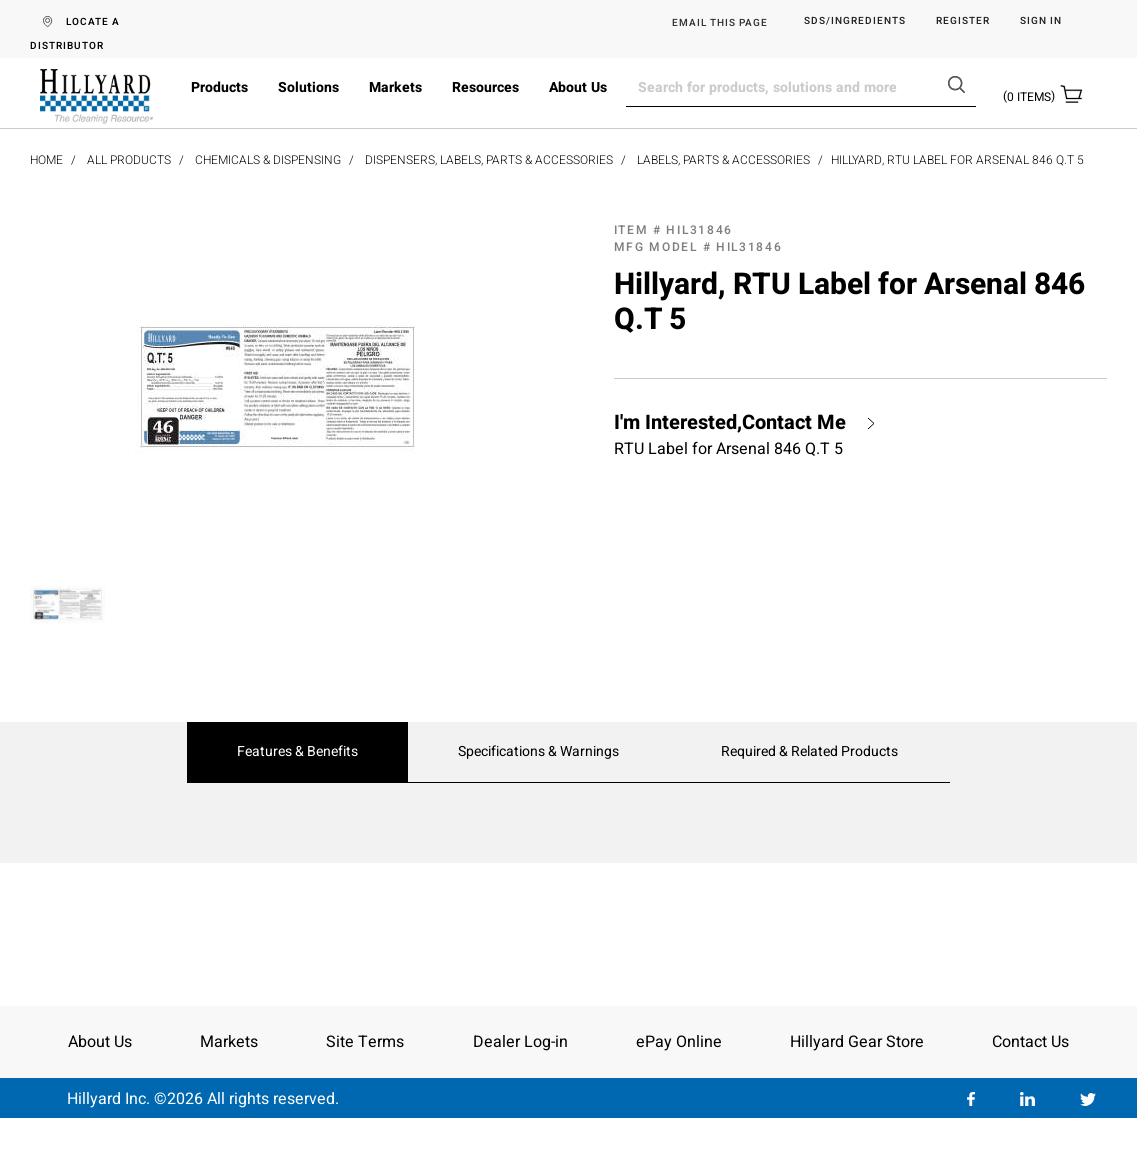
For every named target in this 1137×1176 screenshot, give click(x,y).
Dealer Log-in (520, 1042)
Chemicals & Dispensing (268, 160)
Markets (395, 87)
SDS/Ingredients (855, 21)
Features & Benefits (297, 752)
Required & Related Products (809, 752)
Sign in (1041, 21)
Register (963, 21)
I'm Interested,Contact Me (730, 423)
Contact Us (1030, 1042)
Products (219, 87)
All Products (129, 160)
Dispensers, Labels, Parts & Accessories (489, 160)
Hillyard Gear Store (857, 1042)
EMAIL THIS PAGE (720, 23)
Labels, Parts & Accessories (723, 160)
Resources (485, 87)
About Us (578, 87)
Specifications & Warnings (538, 752)
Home (46, 160)
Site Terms (365, 1042)
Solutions (308, 87)
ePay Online (679, 1042)
